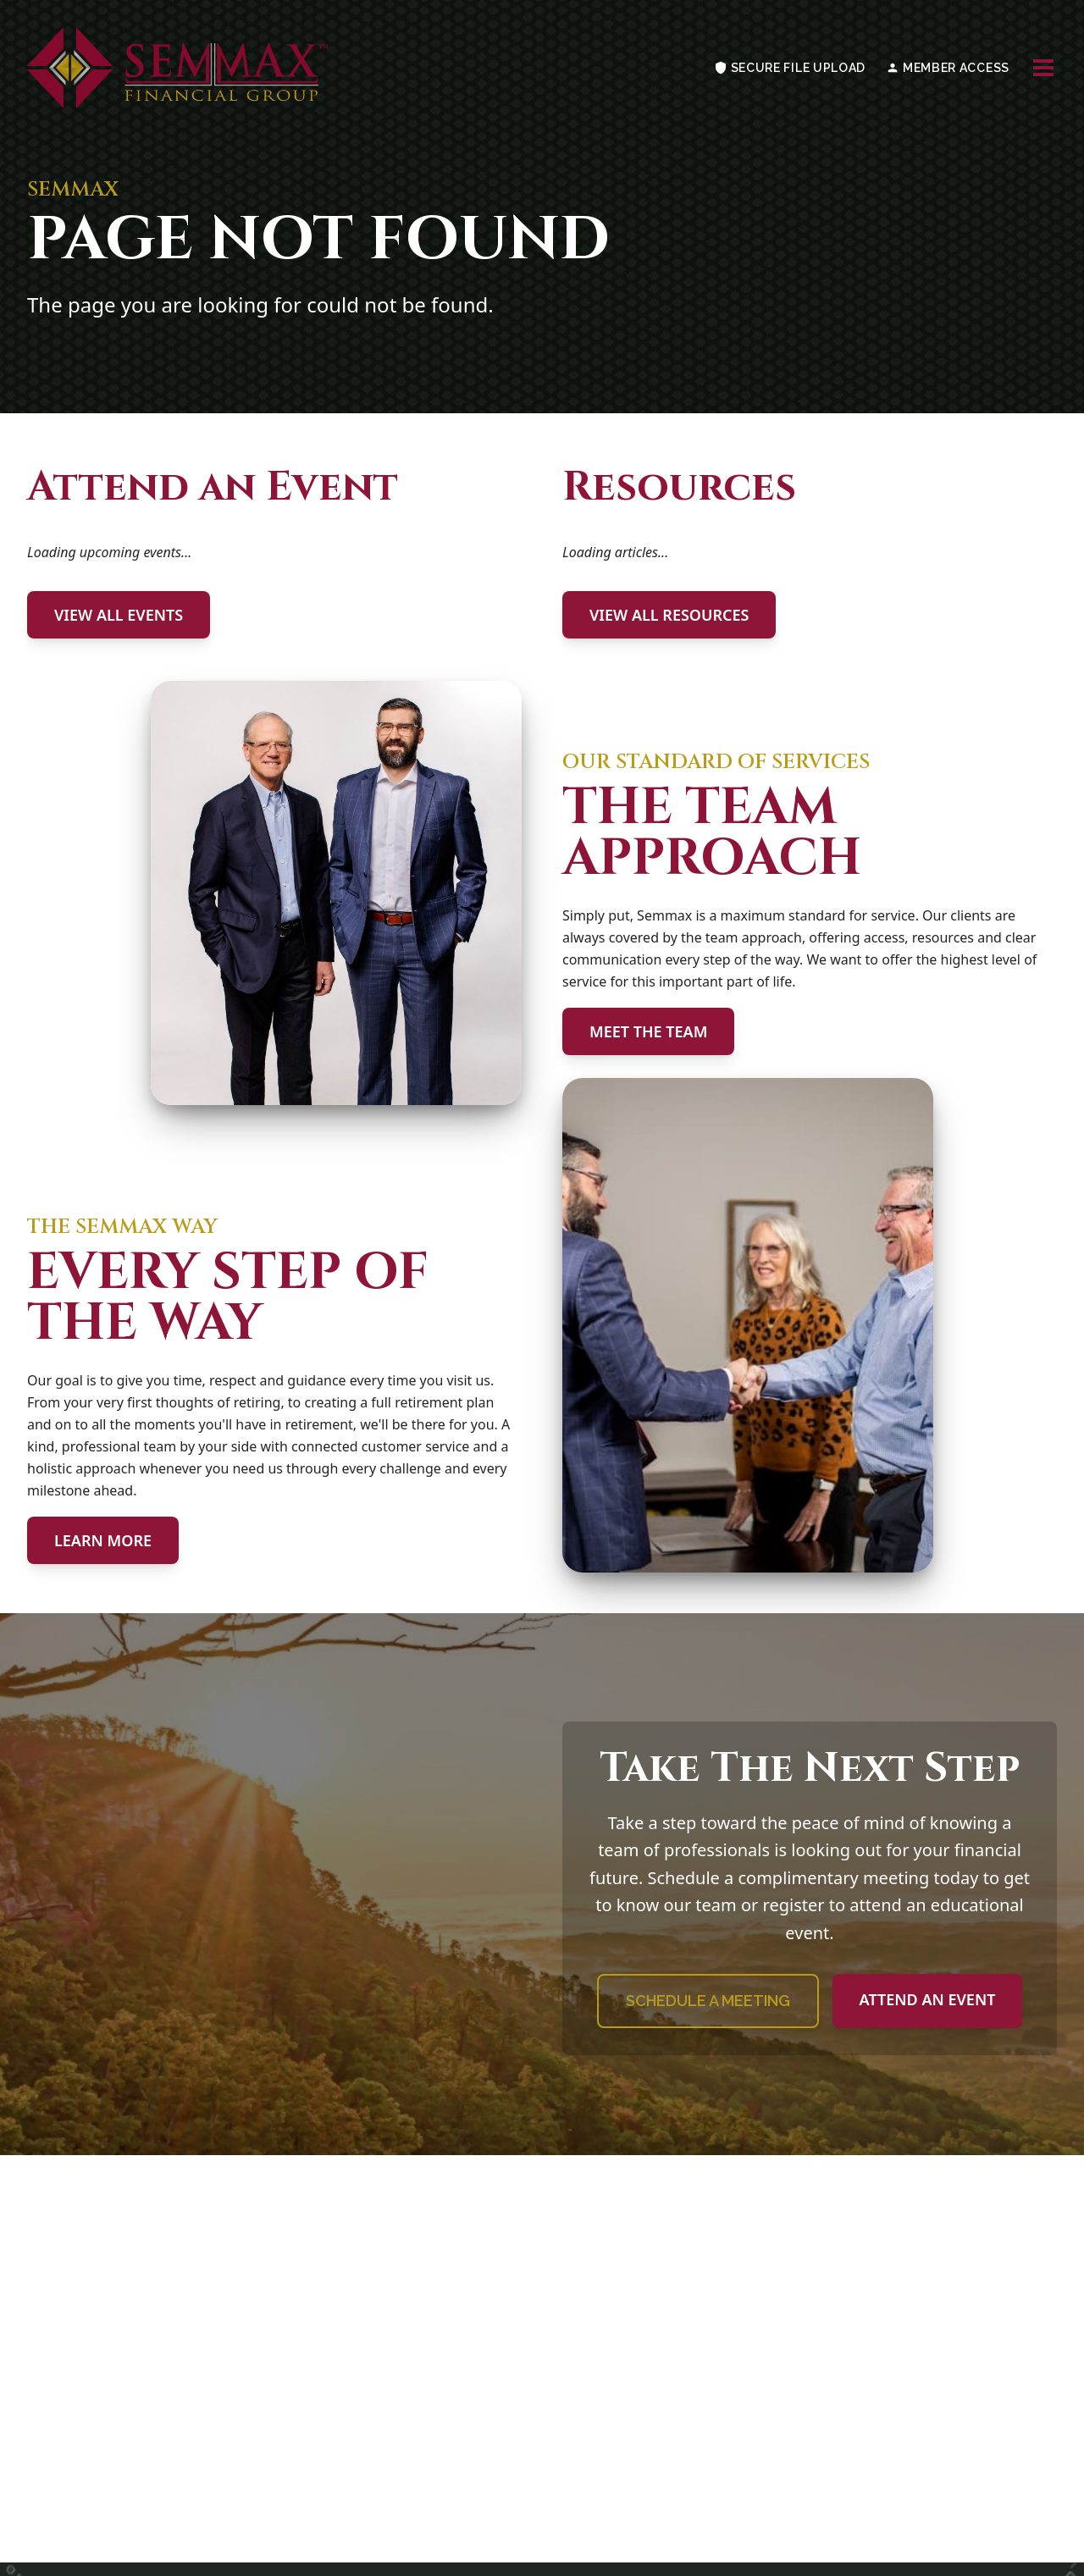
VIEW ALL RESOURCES (669, 615)
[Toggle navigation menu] (1043, 67)
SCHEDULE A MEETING (708, 2000)
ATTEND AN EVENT (928, 1999)
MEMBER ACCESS (947, 68)
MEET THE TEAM (648, 1031)
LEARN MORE (103, 1540)
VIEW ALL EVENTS (118, 615)
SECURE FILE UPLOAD (790, 68)
